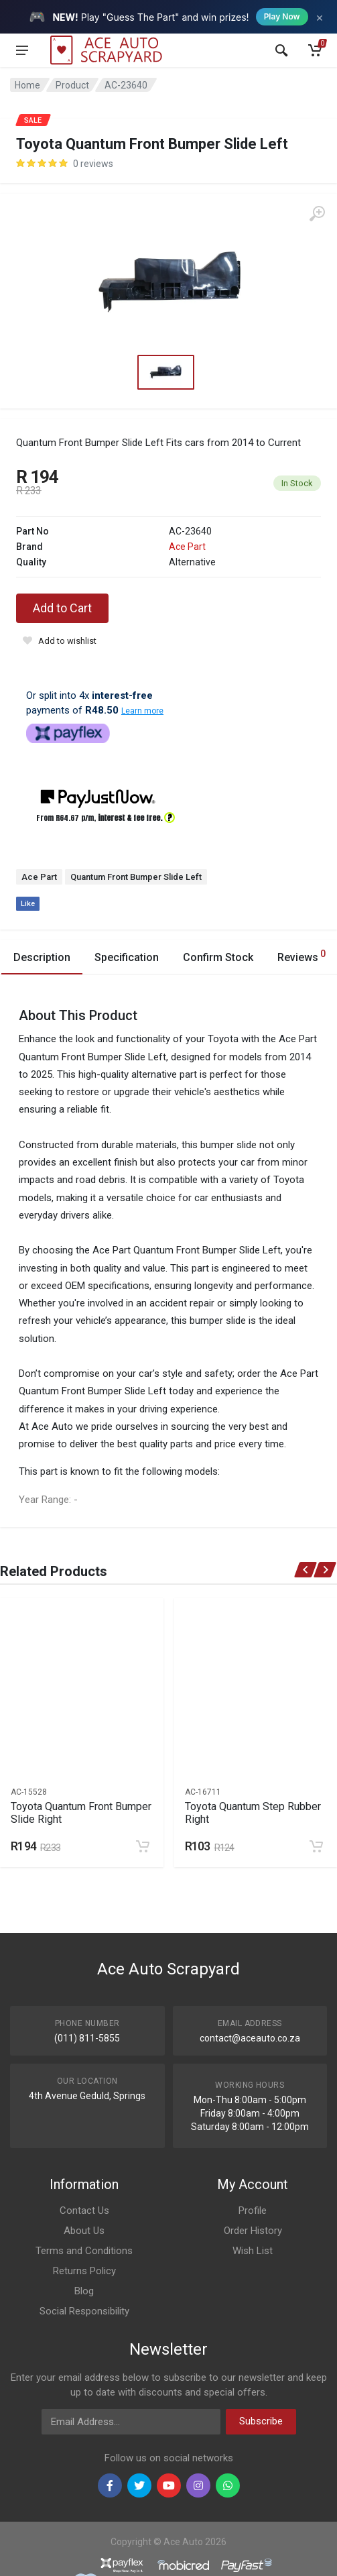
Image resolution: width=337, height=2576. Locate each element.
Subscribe (261, 2421)
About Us (84, 2231)
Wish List (252, 2251)
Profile (253, 2210)
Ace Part (187, 546)
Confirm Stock (218, 957)
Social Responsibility (84, 2311)
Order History (253, 2231)
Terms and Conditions (84, 2251)
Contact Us (84, 2210)
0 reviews (93, 163)
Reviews (301, 955)
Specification (126, 957)
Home (27, 85)
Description (41, 957)
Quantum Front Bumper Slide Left (136, 877)
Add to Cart (62, 608)
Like (28, 903)
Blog (84, 2291)
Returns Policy (84, 2271)
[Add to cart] (143, 1846)
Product (72, 85)
